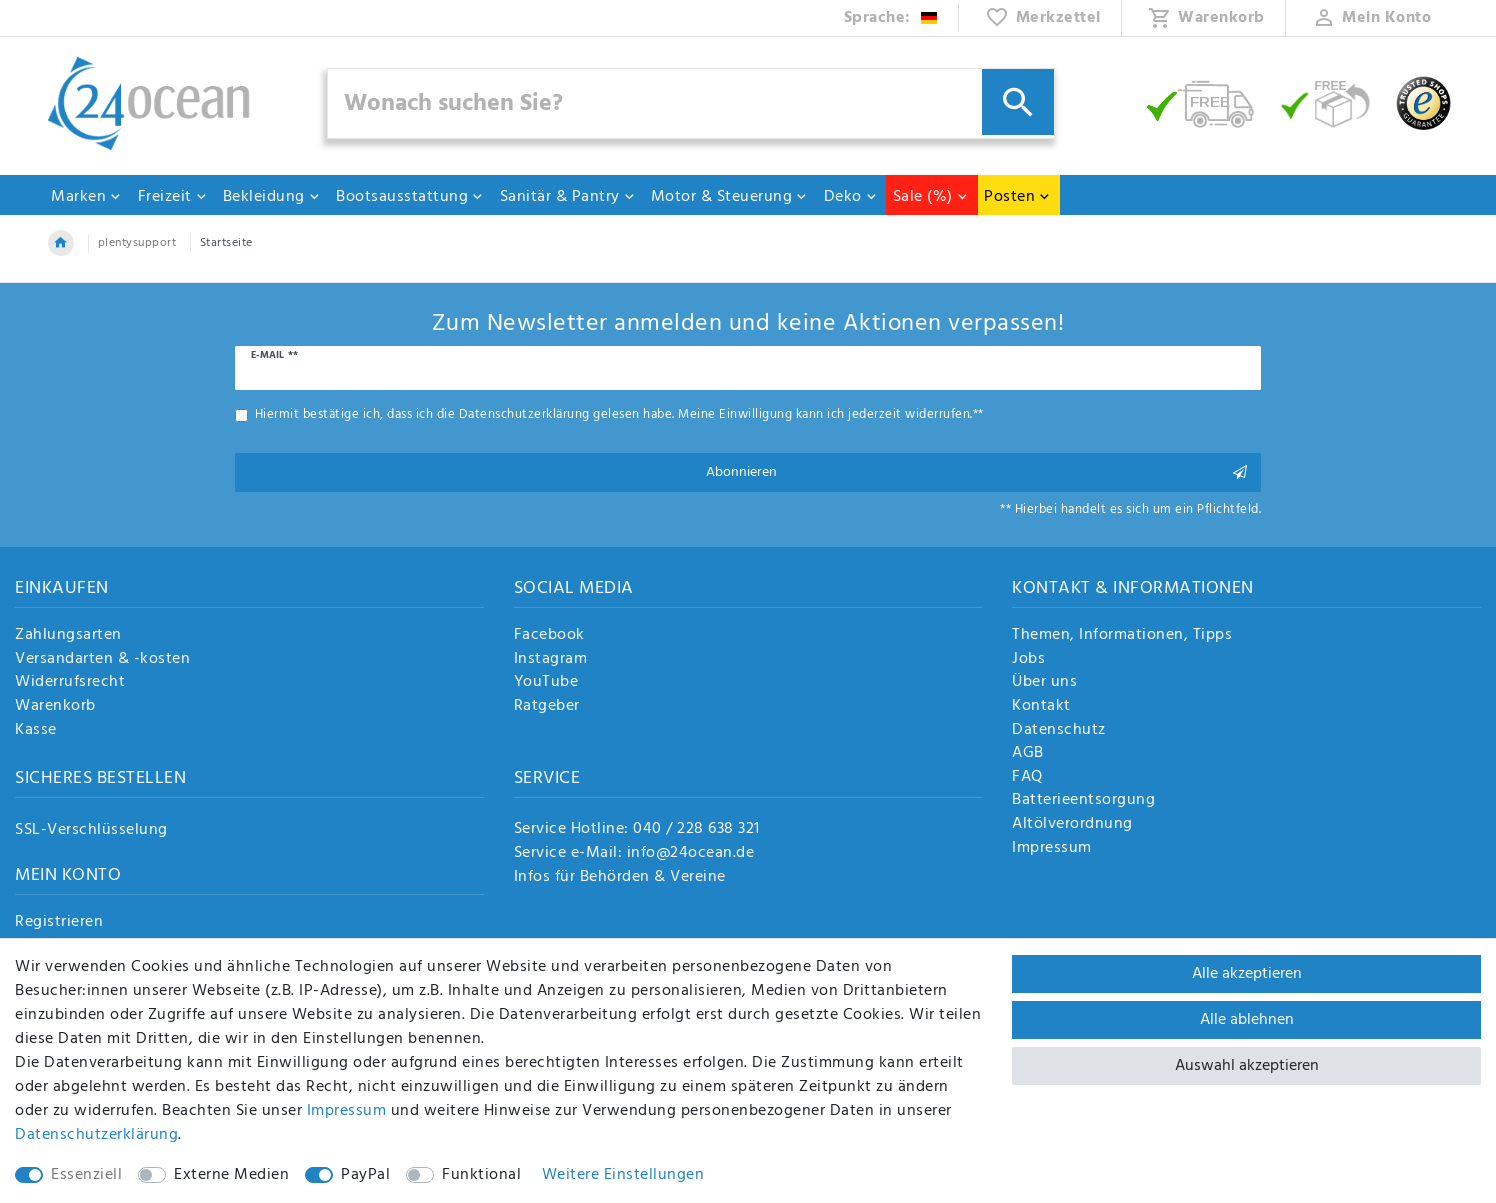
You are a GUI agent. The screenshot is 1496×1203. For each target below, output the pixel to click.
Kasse (36, 731)
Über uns (1044, 683)
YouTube (546, 683)
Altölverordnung (1072, 825)
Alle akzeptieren (1247, 974)
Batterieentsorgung (1083, 801)
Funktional (481, 1175)
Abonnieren (977, 472)
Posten (1017, 197)
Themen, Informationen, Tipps (1122, 636)
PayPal (365, 1175)
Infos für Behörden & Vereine (620, 877)
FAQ (1027, 778)
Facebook (549, 636)
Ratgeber (547, 707)
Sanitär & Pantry (568, 197)
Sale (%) (931, 197)
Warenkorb (55, 707)
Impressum (1052, 849)
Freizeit (173, 197)
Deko (851, 197)
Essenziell (86, 1175)
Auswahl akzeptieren (1247, 1066)
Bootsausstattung (410, 197)
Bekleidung (272, 197)
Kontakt (1041, 707)
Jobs (1028, 660)
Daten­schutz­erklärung (96, 1135)
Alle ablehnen (1247, 1020)
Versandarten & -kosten (102, 660)
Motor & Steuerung (730, 197)
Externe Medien (231, 1175)
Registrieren (59, 923)
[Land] (891, 18)
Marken (86, 197)
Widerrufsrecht (70, 683)
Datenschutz (1059, 731)
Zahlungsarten (68, 636)
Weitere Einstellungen (623, 1175)
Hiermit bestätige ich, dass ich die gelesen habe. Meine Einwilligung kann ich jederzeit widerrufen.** (619, 414)
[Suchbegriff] (691, 103)
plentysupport (137, 243)
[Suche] (1018, 102)
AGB (1028, 754)
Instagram (551, 660)
